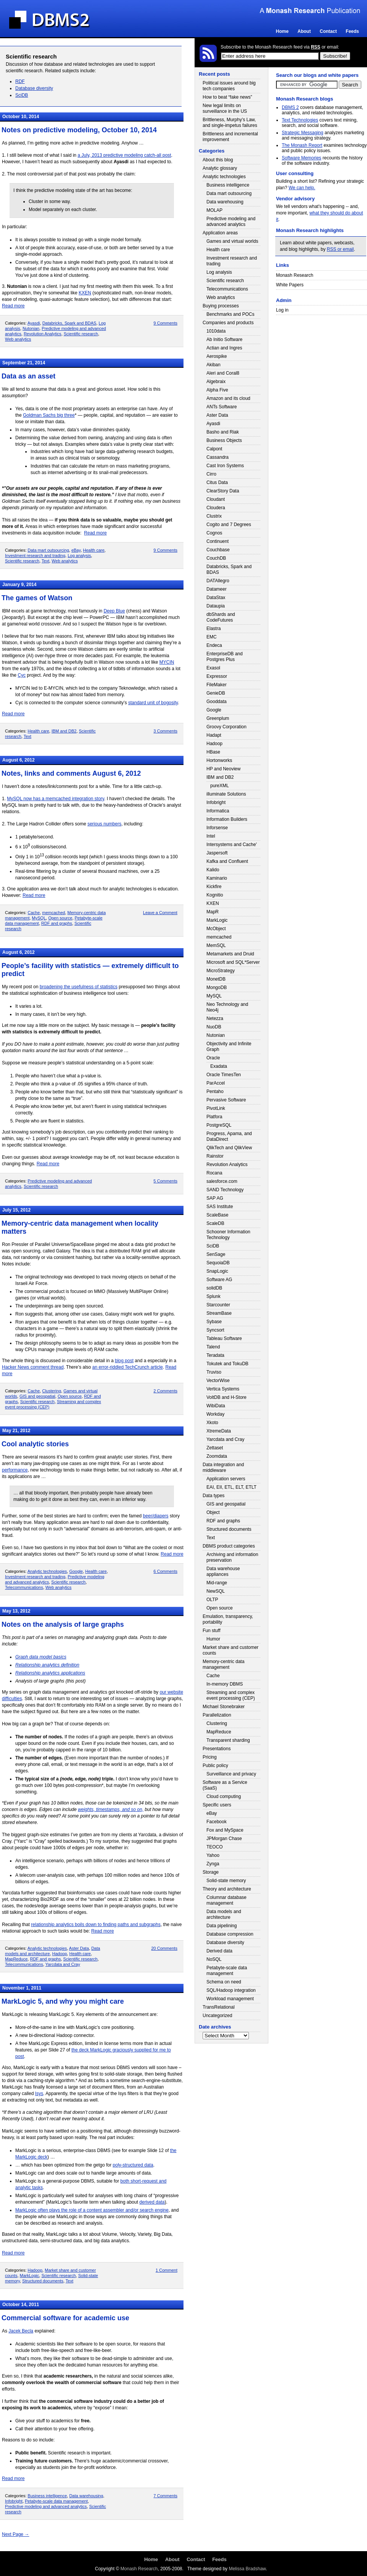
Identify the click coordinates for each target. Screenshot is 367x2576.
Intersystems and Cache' (231, 844)
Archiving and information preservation (232, 1557)
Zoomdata (216, 1456)
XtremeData (218, 1431)
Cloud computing (223, 1796)
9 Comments (165, 323)
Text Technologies (300, 120)
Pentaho (215, 1091)
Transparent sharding (228, 1740)
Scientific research (81, 333)
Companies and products (228, 322)
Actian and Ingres (224, 348)
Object (213, 1512)
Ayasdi (34, 323)
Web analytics (18, 339)
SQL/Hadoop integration (231, 1990)
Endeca (214, 645)
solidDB (214, 1288)
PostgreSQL (218, 1125)
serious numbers (105, 824)
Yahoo (212, 1855)
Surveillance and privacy (231, 1774)
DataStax (215, 597)
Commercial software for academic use (65, 2318)
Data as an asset (28, 376)
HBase (213, 752)
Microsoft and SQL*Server (233, 962)
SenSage (215, 1254)
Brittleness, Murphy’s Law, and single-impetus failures (230, 122)
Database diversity (34, 88)
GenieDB (215, 693)
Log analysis (79, 555)
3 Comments (165, 731)
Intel (210, 836)
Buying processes (221, 306)
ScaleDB (215, 1223)
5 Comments (165, 1181)
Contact (328, 31)
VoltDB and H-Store (226, 1397)
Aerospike (216, 356)
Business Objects (224, 440)
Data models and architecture (223, 1914)
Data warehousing (86, 2495)
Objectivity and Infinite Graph (228, 1046)
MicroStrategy (220, 970)
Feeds (352, 31)
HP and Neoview (223, 769)
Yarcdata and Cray (62, 1964)
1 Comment (166, 2270)
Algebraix (216, 381)
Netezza (214, 1018)
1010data (216, 331)
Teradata (215, 1355)
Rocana (214, 1173)
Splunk (213, 1296)
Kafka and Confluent (227, 861)
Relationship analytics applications (50, 1673)
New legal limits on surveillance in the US (225, 108)
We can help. (302, 187)
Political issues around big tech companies (229, 85)
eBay (76, 550)
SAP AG (214, 1198)
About (304, 31)
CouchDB (216, 558)
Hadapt (213, 735)
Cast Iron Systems (225, 465)
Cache (34, 912)
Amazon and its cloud (228, 398)
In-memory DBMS (224, 1684)
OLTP (212, 1599)
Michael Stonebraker (224, 1706)
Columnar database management (226, 1900)
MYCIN (166, 662)
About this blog (218, 159)
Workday (215, 1414)
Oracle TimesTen (223, 1074)
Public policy (215, 1765)
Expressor (216, 676)
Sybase (214, 1321)
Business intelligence (47, 2495)
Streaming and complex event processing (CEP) (230, 1695)
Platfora (214, 1116)
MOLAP (214, 210)
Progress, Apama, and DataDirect (229, 1136)
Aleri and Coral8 (222, 373)
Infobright (14, 2501)
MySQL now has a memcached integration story (55, 798)
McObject (216, 928)
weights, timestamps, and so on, (110, 1809)
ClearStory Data (222, 491)
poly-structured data (133, 2165)
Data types (213, 1495)
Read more (13, 306)
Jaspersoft (216, 853)
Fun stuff (211, 1630)
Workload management (230, 1998)
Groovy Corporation (226, 726)
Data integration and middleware (223, 1467)
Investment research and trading (35, 555)
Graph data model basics (40, 1657)
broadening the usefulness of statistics (78, 986)
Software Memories (301, 158)
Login (358, 56)
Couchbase (218, 549)
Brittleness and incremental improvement (230, 136)
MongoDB (216, 987)
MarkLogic (29, 2275)
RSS (315, 47)
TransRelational (219, 2007)
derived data (152, 2202)
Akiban (213, 364)
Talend (213, 1347)
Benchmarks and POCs (230, 314)
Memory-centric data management (223, 1664)
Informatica (217, 811)
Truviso (213, 1372)
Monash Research (294, 275)
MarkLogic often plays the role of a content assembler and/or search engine (92, 2210)
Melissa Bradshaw (247, 2568)
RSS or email (340, 249)
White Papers (290, 284)
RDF (20, 81)
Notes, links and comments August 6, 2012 (71, 773)
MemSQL (216, 945)
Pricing (210, 1757)
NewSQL (215, 1591)
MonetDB (216, 979)
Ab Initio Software (224, 339)
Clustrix (214, 516)
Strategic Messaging (302, 132)
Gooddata (216, 701)
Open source (60, 918)
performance (15, 1470)
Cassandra (217, 457)
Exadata (218, 1066)
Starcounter (218, 1304)
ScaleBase (217, 1215)
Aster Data (79, 1948)
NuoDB (213, 1027)
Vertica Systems (222, 1389)
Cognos (214, 533)
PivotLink (215, 1108)
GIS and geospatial (37, 1396)
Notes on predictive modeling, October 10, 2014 (79, 130)
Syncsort (215, 1330)
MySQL (39, 918)
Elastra (213, 628)
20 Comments (164, 1948)
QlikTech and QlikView (229, 1147)
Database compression (229, 1934)
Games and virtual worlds (232, 241)
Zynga (212, 1863)
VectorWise (218, 1380)
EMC (211, 637)
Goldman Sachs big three (49, 415)
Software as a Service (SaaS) (225, 1785)
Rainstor (215, 1156)
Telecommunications (24, 1587)
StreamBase (219, 1313)
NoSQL (213, 1959)
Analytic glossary (220, 168)
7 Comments (165, 2495)
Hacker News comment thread (32, 1367)
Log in (282, 310)
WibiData (215, 1405)
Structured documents (42, 2281)
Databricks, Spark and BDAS (69, 323)
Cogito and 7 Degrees (228, 524)
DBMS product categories (229, 1546)
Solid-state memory (226, 1880)
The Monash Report (302, 145)
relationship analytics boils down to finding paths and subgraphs (96, 1924)
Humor (213, 1639)
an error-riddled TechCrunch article (127, 1367)
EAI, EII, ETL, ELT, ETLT (231, 1487)
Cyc (22, 675)
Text (45, 561)
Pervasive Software (226, 1100)
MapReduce (16, 1959)
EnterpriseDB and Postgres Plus (224, 656)
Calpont (214, 449)
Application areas (220, 233)
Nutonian (31, 328)
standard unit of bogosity (153, 702)
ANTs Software (221, 406)
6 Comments (165, 1571)
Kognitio (214, 895)
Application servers (225, 1478)
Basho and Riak (222, 432)
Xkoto (212, 1422)
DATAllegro (217, 580)
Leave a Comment (160, 912)
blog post (124, 1360)
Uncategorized (217, 2015)
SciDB (21, 95)
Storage (211, 1872)
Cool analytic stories (35, 1444)
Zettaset (214, 1447)
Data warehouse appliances (223, 1571)
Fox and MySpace (225, 1830)
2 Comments (165, 1391)
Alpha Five (217, 390)
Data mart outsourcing (48, 550)
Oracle (213, 1058)
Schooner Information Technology (228, 1234)
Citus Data (217, 482)
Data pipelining (221, 1925)
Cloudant (215, 499)
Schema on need (223, 1982)
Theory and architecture (227, 1889)
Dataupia (215, 606)
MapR (212, 911)
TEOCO (214, 1847)
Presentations (217, 1748)
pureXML (219, 785)
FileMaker (216, 684)
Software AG (219, 1279)
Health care (93, 550)
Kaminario (216, 878)
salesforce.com (221, 1181)
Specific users (217, 1805)
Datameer (216, 589)
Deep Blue (114, 611)
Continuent (217, 541)
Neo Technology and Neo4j (227, 1007)
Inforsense (217, 827)
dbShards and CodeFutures (220, 617)
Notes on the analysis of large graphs (63, 1624)
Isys (39, 2093)
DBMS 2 (290, 107)
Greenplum (217, 718)
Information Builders (226, 819)
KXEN (85, 293)
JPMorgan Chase (224, 1838)
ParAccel (215, 1083)
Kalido (212, 869)
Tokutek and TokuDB (227, 1363)
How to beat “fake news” (227, 97)
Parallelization (217, 1715)
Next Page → (15, 2534)
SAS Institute (219, 1206)
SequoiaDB (218, 1262)
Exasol (213, 668)
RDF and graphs (56, 923)
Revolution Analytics (42, 333)
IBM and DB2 (64, 731)
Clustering (51, 1391)
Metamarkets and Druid (230, 954)
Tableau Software (224, 1338)
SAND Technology (225, 1189)
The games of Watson (37, 598)
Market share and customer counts (230, 1650)
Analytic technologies (47, 1571)
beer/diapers (156, 1516)
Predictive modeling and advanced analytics (46, 2506)
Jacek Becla (20, 2331)
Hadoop (59, 1953)
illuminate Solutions (226, 794)
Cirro (211, 474)
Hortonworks (219, 760)
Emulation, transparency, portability (228, 1619)
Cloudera (215, 507)
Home (282, 31)
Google (76, 1571)
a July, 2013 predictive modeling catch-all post (124, 155)
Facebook (216, 1821)
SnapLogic (217, 1271)
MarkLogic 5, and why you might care (63, 2001)
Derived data (219, 1951)
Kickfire (213, 886)
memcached (53, 912)
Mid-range (216, 1582)
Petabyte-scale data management (56, 2501)
